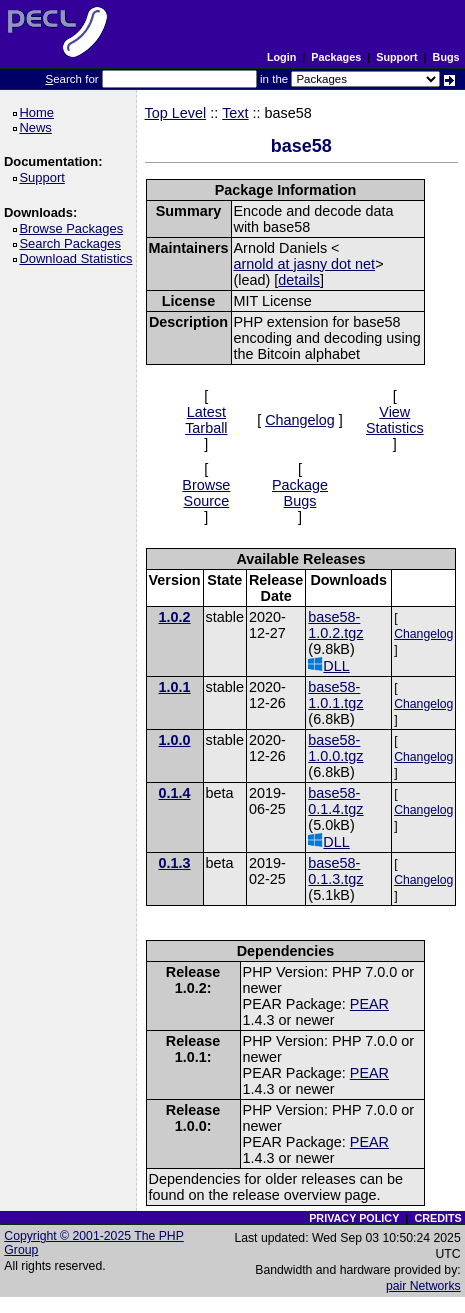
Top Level (176, 113)
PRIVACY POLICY (354, 1218)
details (299, 280)
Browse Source (206, 493)
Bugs (446, 57)
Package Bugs (300, 493)
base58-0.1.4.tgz (335, 801)
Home (39, 112)
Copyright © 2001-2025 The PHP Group (94, 1243)
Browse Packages (74, 228)
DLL (328, 665)
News (38, 127)
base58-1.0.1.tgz (335, 695)
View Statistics (395, 420)
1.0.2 (175, 617)
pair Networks (423, 1286)
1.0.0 (175, 740)
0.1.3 (175, 863)
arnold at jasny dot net (305, 264)
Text (235, 113)
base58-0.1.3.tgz (335, 871)
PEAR (369, 1004)
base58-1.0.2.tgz (335, 625)
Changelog (300, 420)
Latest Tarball (206, 420)
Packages (336, 57)
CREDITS (437, 1218)
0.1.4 (175, 793)
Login (281, 57)
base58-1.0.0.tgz (335, 748)
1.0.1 (175, 687)
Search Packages (73, 243)
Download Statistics (79, 258)
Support (396, 57)
